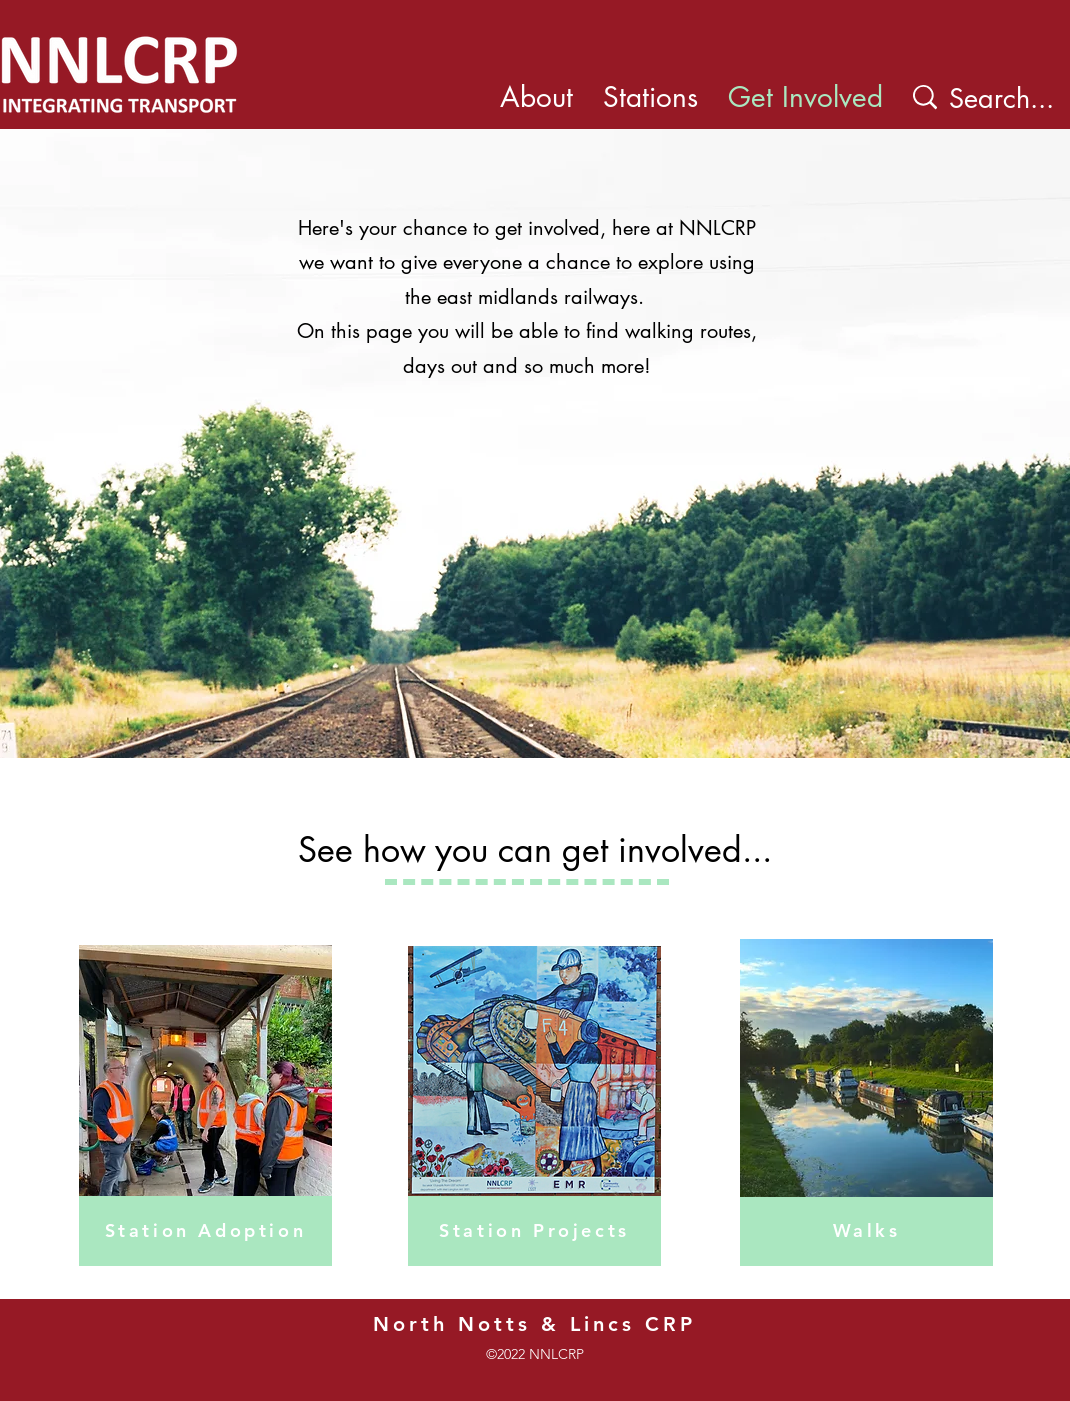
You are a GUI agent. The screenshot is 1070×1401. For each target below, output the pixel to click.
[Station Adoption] (205, 1231)
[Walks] (866, 1231)
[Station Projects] (534, 1231)
